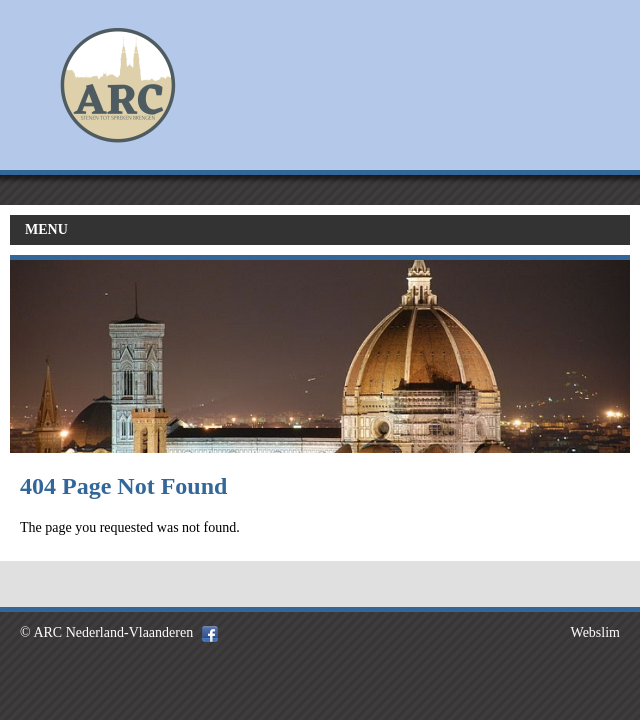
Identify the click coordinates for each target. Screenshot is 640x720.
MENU (46, 229)
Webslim (595, 632)
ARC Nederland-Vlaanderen (113, 632)
